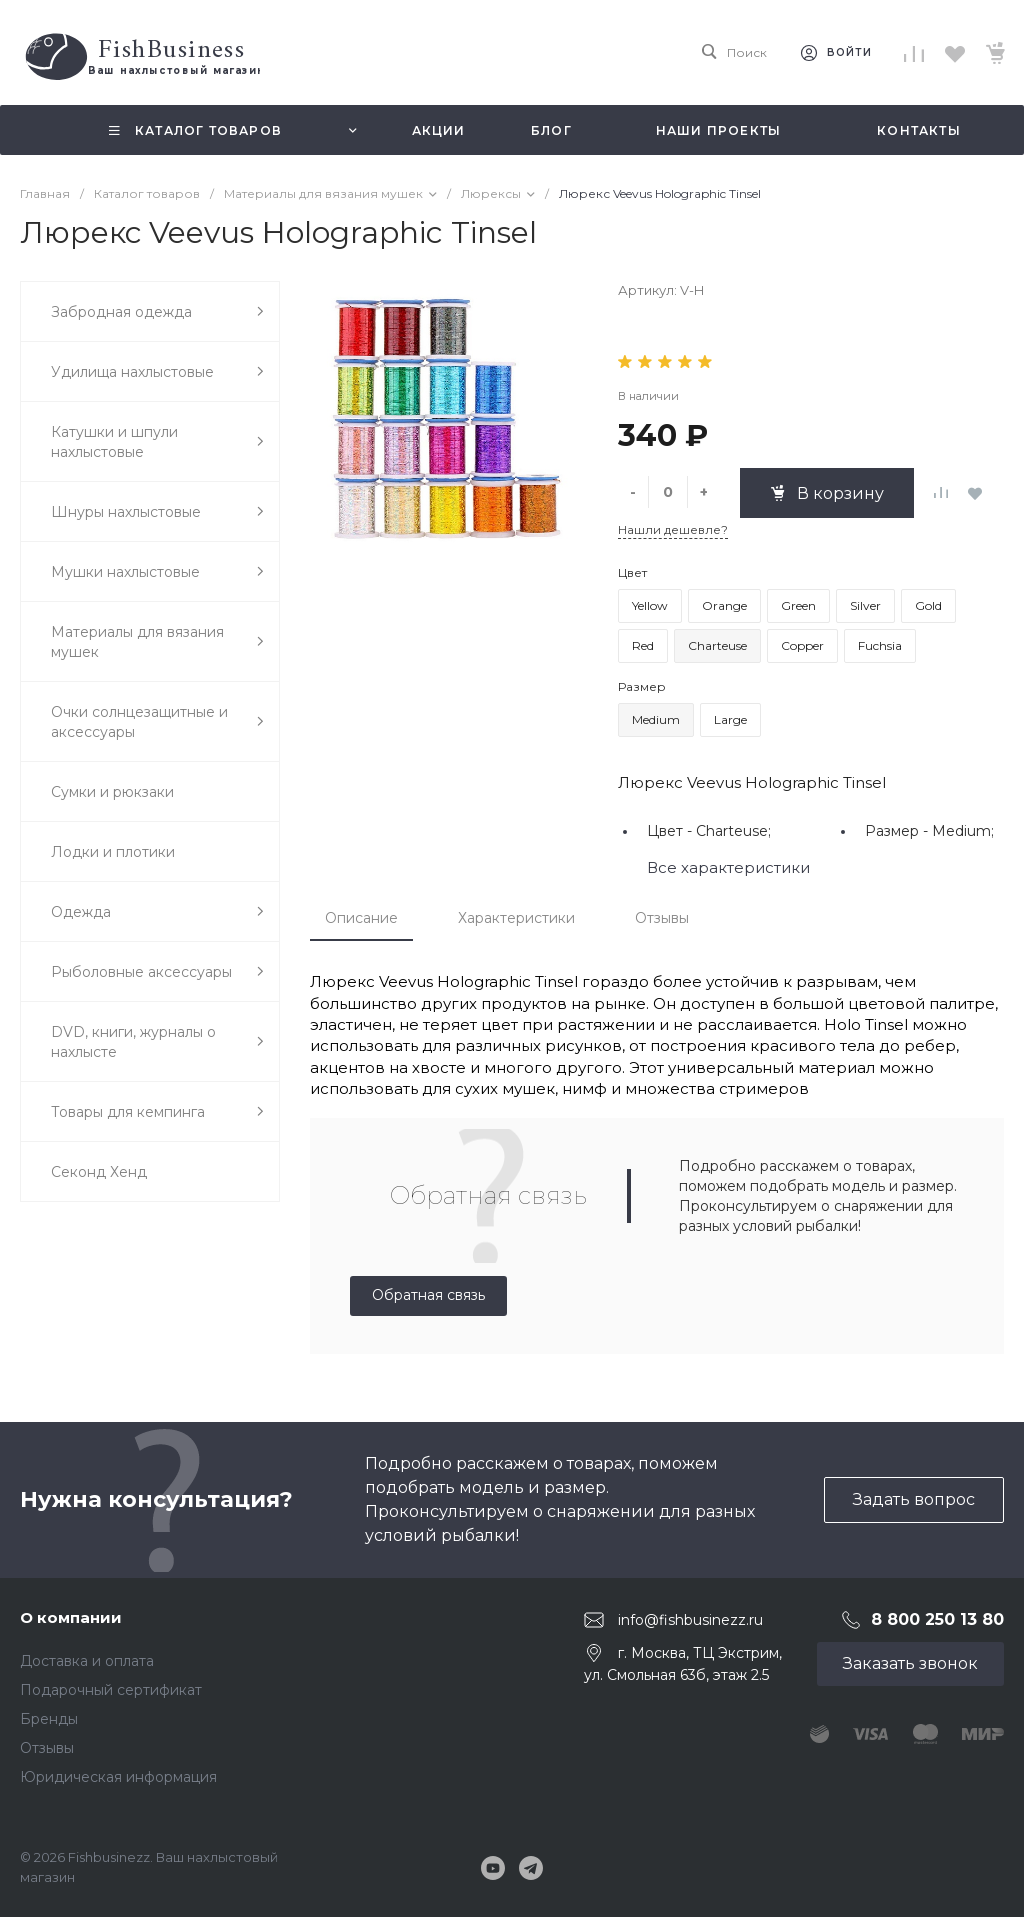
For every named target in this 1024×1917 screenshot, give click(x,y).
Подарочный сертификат (111, 1690)
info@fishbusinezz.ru (690, 1620)
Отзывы (662, 918)
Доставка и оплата (87, 1661)
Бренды (49, 1719)
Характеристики (516, 918)
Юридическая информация (118, 1777)
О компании (71, 1617)
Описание (361, 918)
